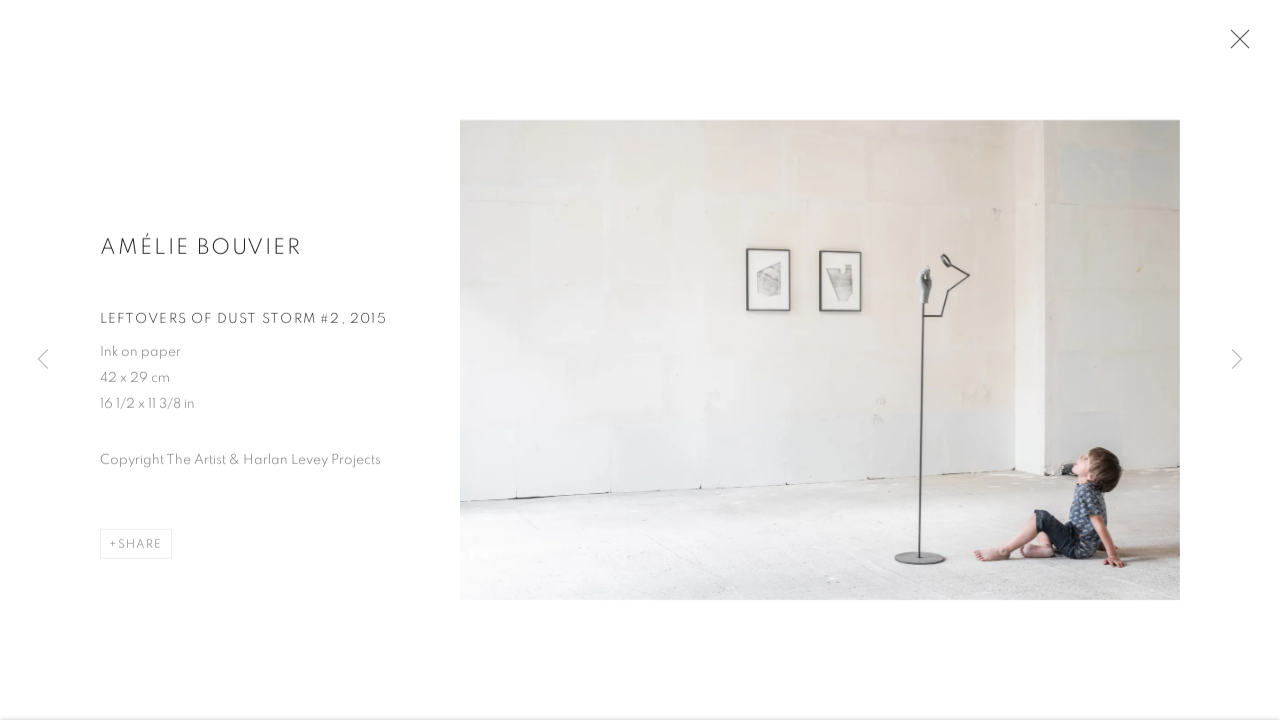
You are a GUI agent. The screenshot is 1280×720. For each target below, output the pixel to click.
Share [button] (140, 550)
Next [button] (1237, 360)
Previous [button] (43, 360)
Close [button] (1237, 45)
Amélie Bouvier (201, 253)
